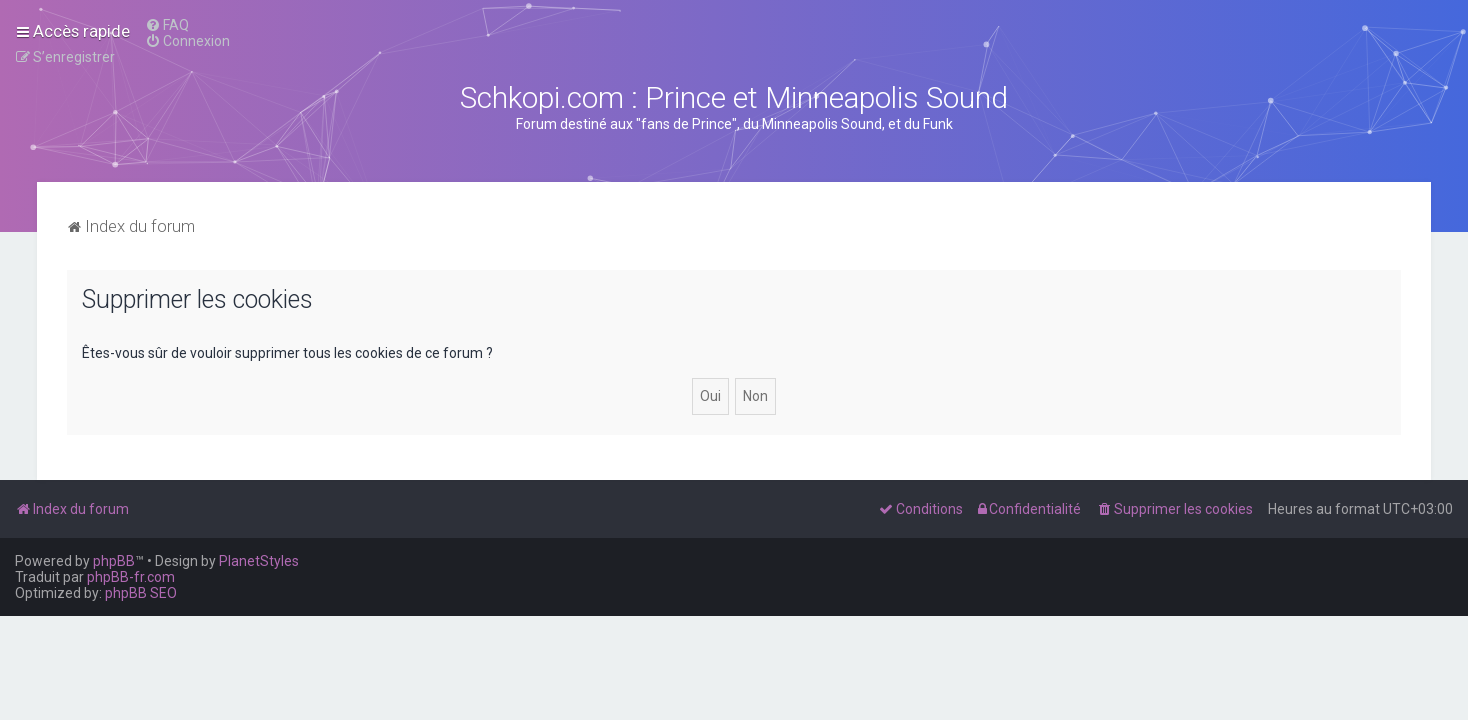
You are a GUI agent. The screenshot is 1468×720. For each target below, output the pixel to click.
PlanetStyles (259, 561)
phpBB (114, 561)
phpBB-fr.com (131, 577)
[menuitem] (167, 25)
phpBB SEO (141, 593)
